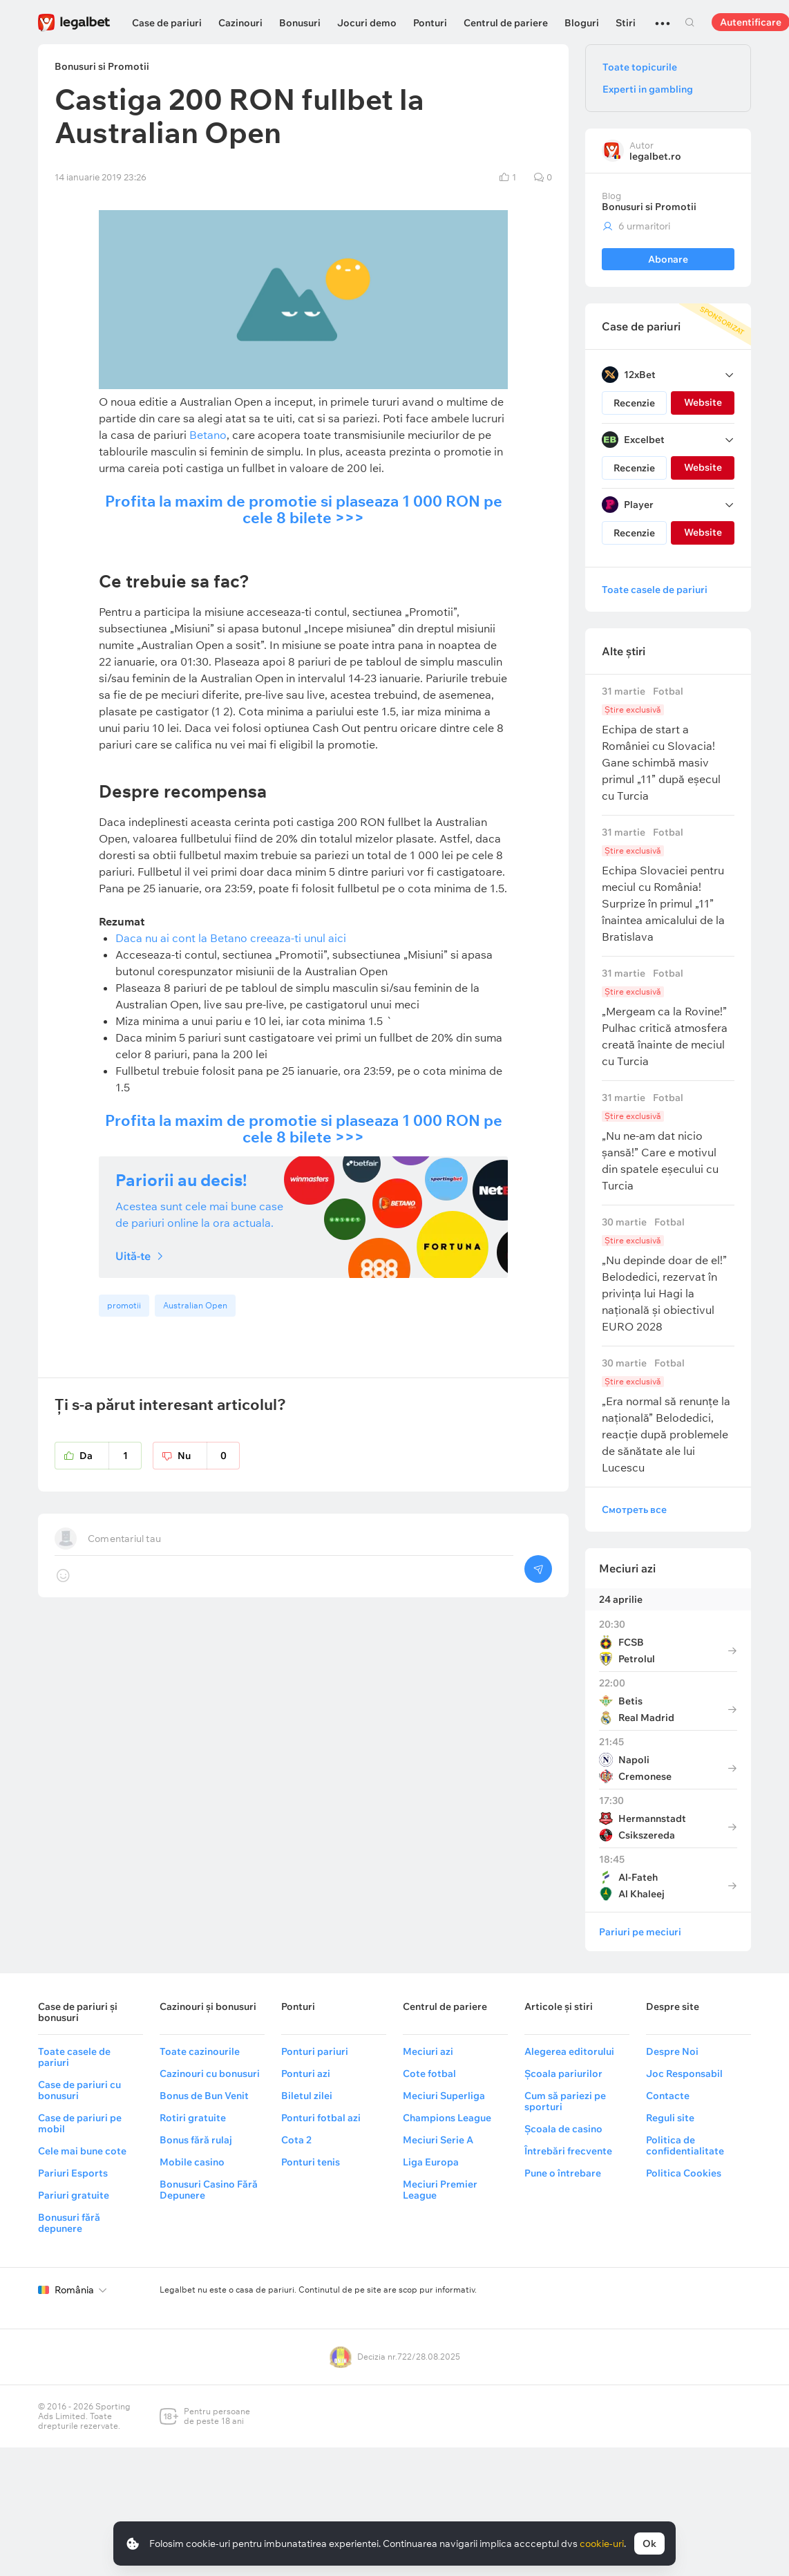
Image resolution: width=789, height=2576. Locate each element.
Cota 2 (296, 2140)
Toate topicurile (639, 67)
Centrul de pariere (506, 22)
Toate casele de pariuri (654, 589)
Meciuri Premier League (440, 2189)
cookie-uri (602, 2543)
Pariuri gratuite (73, 2195)
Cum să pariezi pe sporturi (565, 2101)
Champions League (447, 2118)
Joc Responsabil (684, 2073)
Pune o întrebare (562, 2173)
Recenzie (634, 403)
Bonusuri (300, 22)
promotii (124, 1305)
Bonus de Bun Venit (204, 2095)
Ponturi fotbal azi (321, 2118)
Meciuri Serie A (438, 2140)
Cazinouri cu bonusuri (210, 2073)
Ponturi (430, 22)
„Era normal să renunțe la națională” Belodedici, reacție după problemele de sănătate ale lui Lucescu (668, 1415)
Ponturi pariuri (314, 2051)
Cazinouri (240, 22)
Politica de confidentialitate (685, 2145)
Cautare (689, 22)
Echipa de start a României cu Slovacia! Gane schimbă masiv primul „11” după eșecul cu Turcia (668, 744)
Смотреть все (634, 1509)
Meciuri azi (627, 1568)
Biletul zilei (306, 2095)
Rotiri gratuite (193, 2118)
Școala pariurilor (563, 2073)
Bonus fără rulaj (196, 2140)
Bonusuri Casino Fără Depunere (209, 2189)
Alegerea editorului (569, 2051)
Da (110, 1455)
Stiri (626, 22)
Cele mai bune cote (82, 2151)
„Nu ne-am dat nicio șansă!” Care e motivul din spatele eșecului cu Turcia (668, 1142)
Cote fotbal (429, 2073)
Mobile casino (192, 2162)
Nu (209, 1455)
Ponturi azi (305, 2073)
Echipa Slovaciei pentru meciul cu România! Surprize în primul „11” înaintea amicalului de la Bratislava (668, 885)
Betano (208, 435)
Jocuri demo (367, 22)
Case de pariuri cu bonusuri (79, 2090)
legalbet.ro (655, 156)
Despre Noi (672, 2051)
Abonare (668, 259)
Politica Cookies (683, 2173)
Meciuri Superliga (444, 2095)
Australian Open (195, 1305)
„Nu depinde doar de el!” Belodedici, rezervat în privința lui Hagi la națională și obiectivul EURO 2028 (668, 1274)
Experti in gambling (647, 89)
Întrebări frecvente (568, 2151)
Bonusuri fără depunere (69, 2223)
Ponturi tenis (310, 2162)
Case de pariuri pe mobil (80, 2123)
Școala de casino (563, 2129)
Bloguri (581, 22)
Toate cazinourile (200, 2051)
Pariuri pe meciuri (640, 1932)
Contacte (668, 2095)
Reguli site (670, 2118)
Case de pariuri (167, 22)
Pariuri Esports (73, 2173)
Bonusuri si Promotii (649, 206)
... (662, 17)
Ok (649, 2543)
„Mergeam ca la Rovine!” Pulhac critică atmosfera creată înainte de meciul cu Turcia (668, 1018)
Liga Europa (431, 2162)
